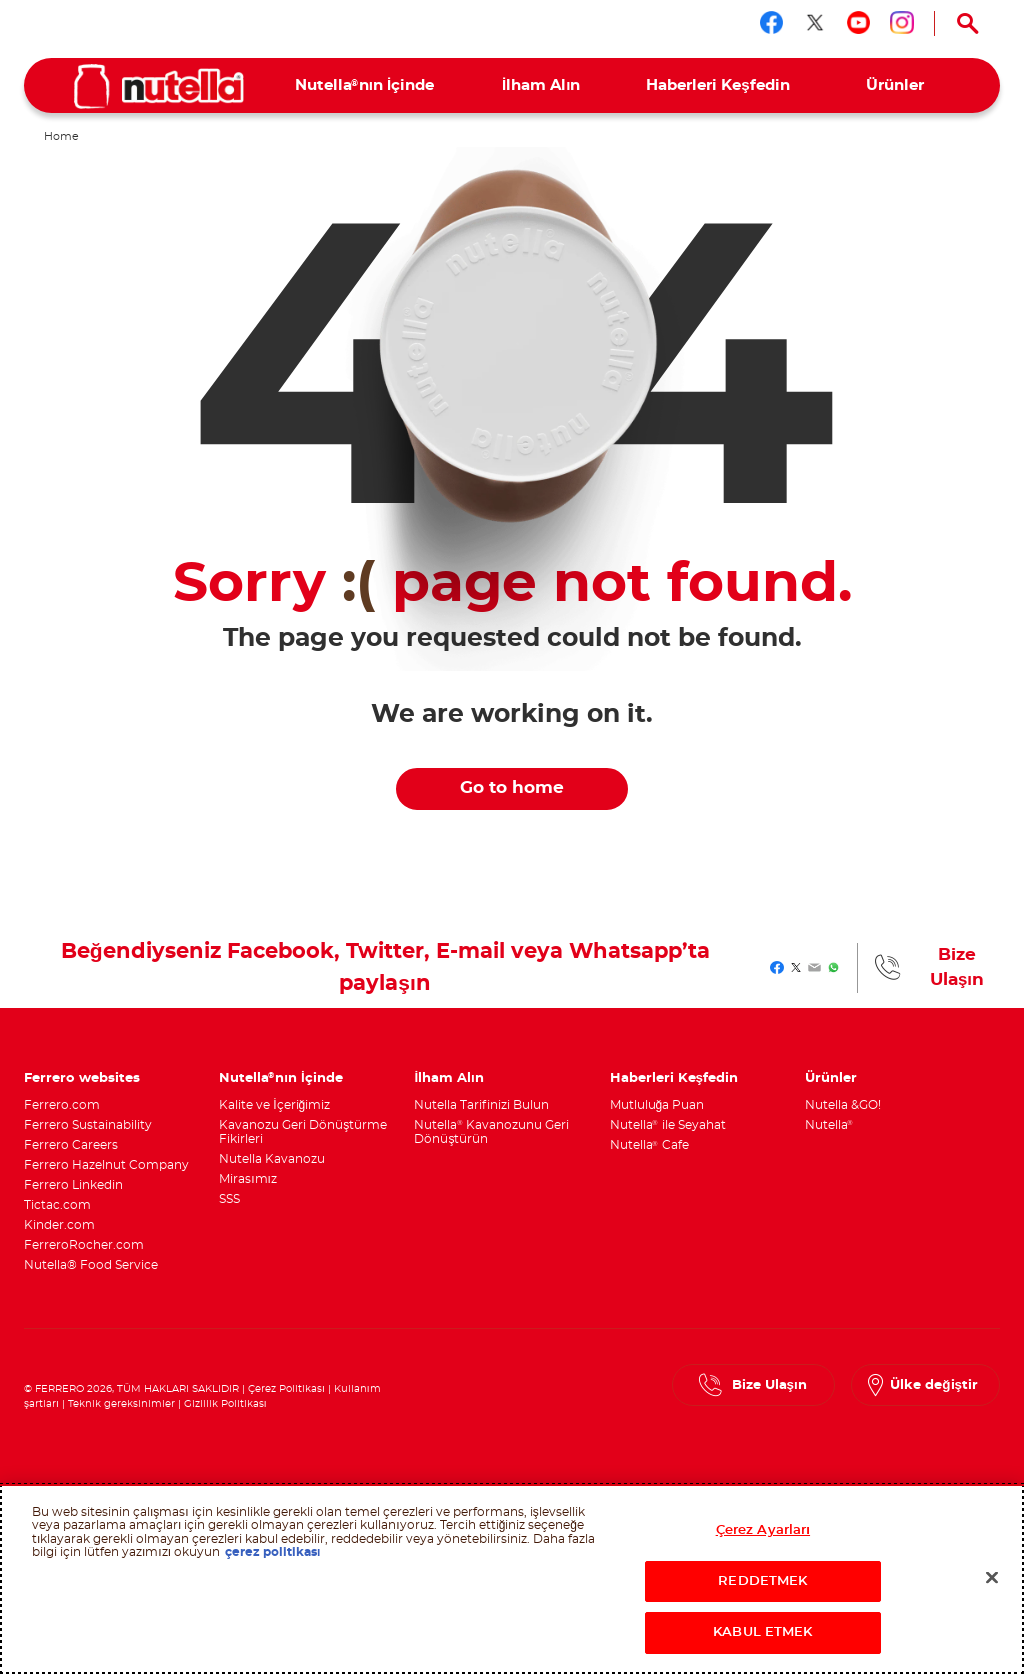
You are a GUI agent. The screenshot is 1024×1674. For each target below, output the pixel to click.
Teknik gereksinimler (121, 1404)
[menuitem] (364, 85)
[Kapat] (992, 1578)
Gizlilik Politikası (225, 1404)
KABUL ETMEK (762, 1632)
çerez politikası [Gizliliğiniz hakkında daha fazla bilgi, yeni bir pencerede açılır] (272, 1552)
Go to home (512, 788)
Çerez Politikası (286, 1389)
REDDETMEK (762, 1581)
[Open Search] (967, 23)
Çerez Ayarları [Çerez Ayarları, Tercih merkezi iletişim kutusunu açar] (763, 1530)
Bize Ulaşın (957, 967)
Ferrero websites (82, 1078)
